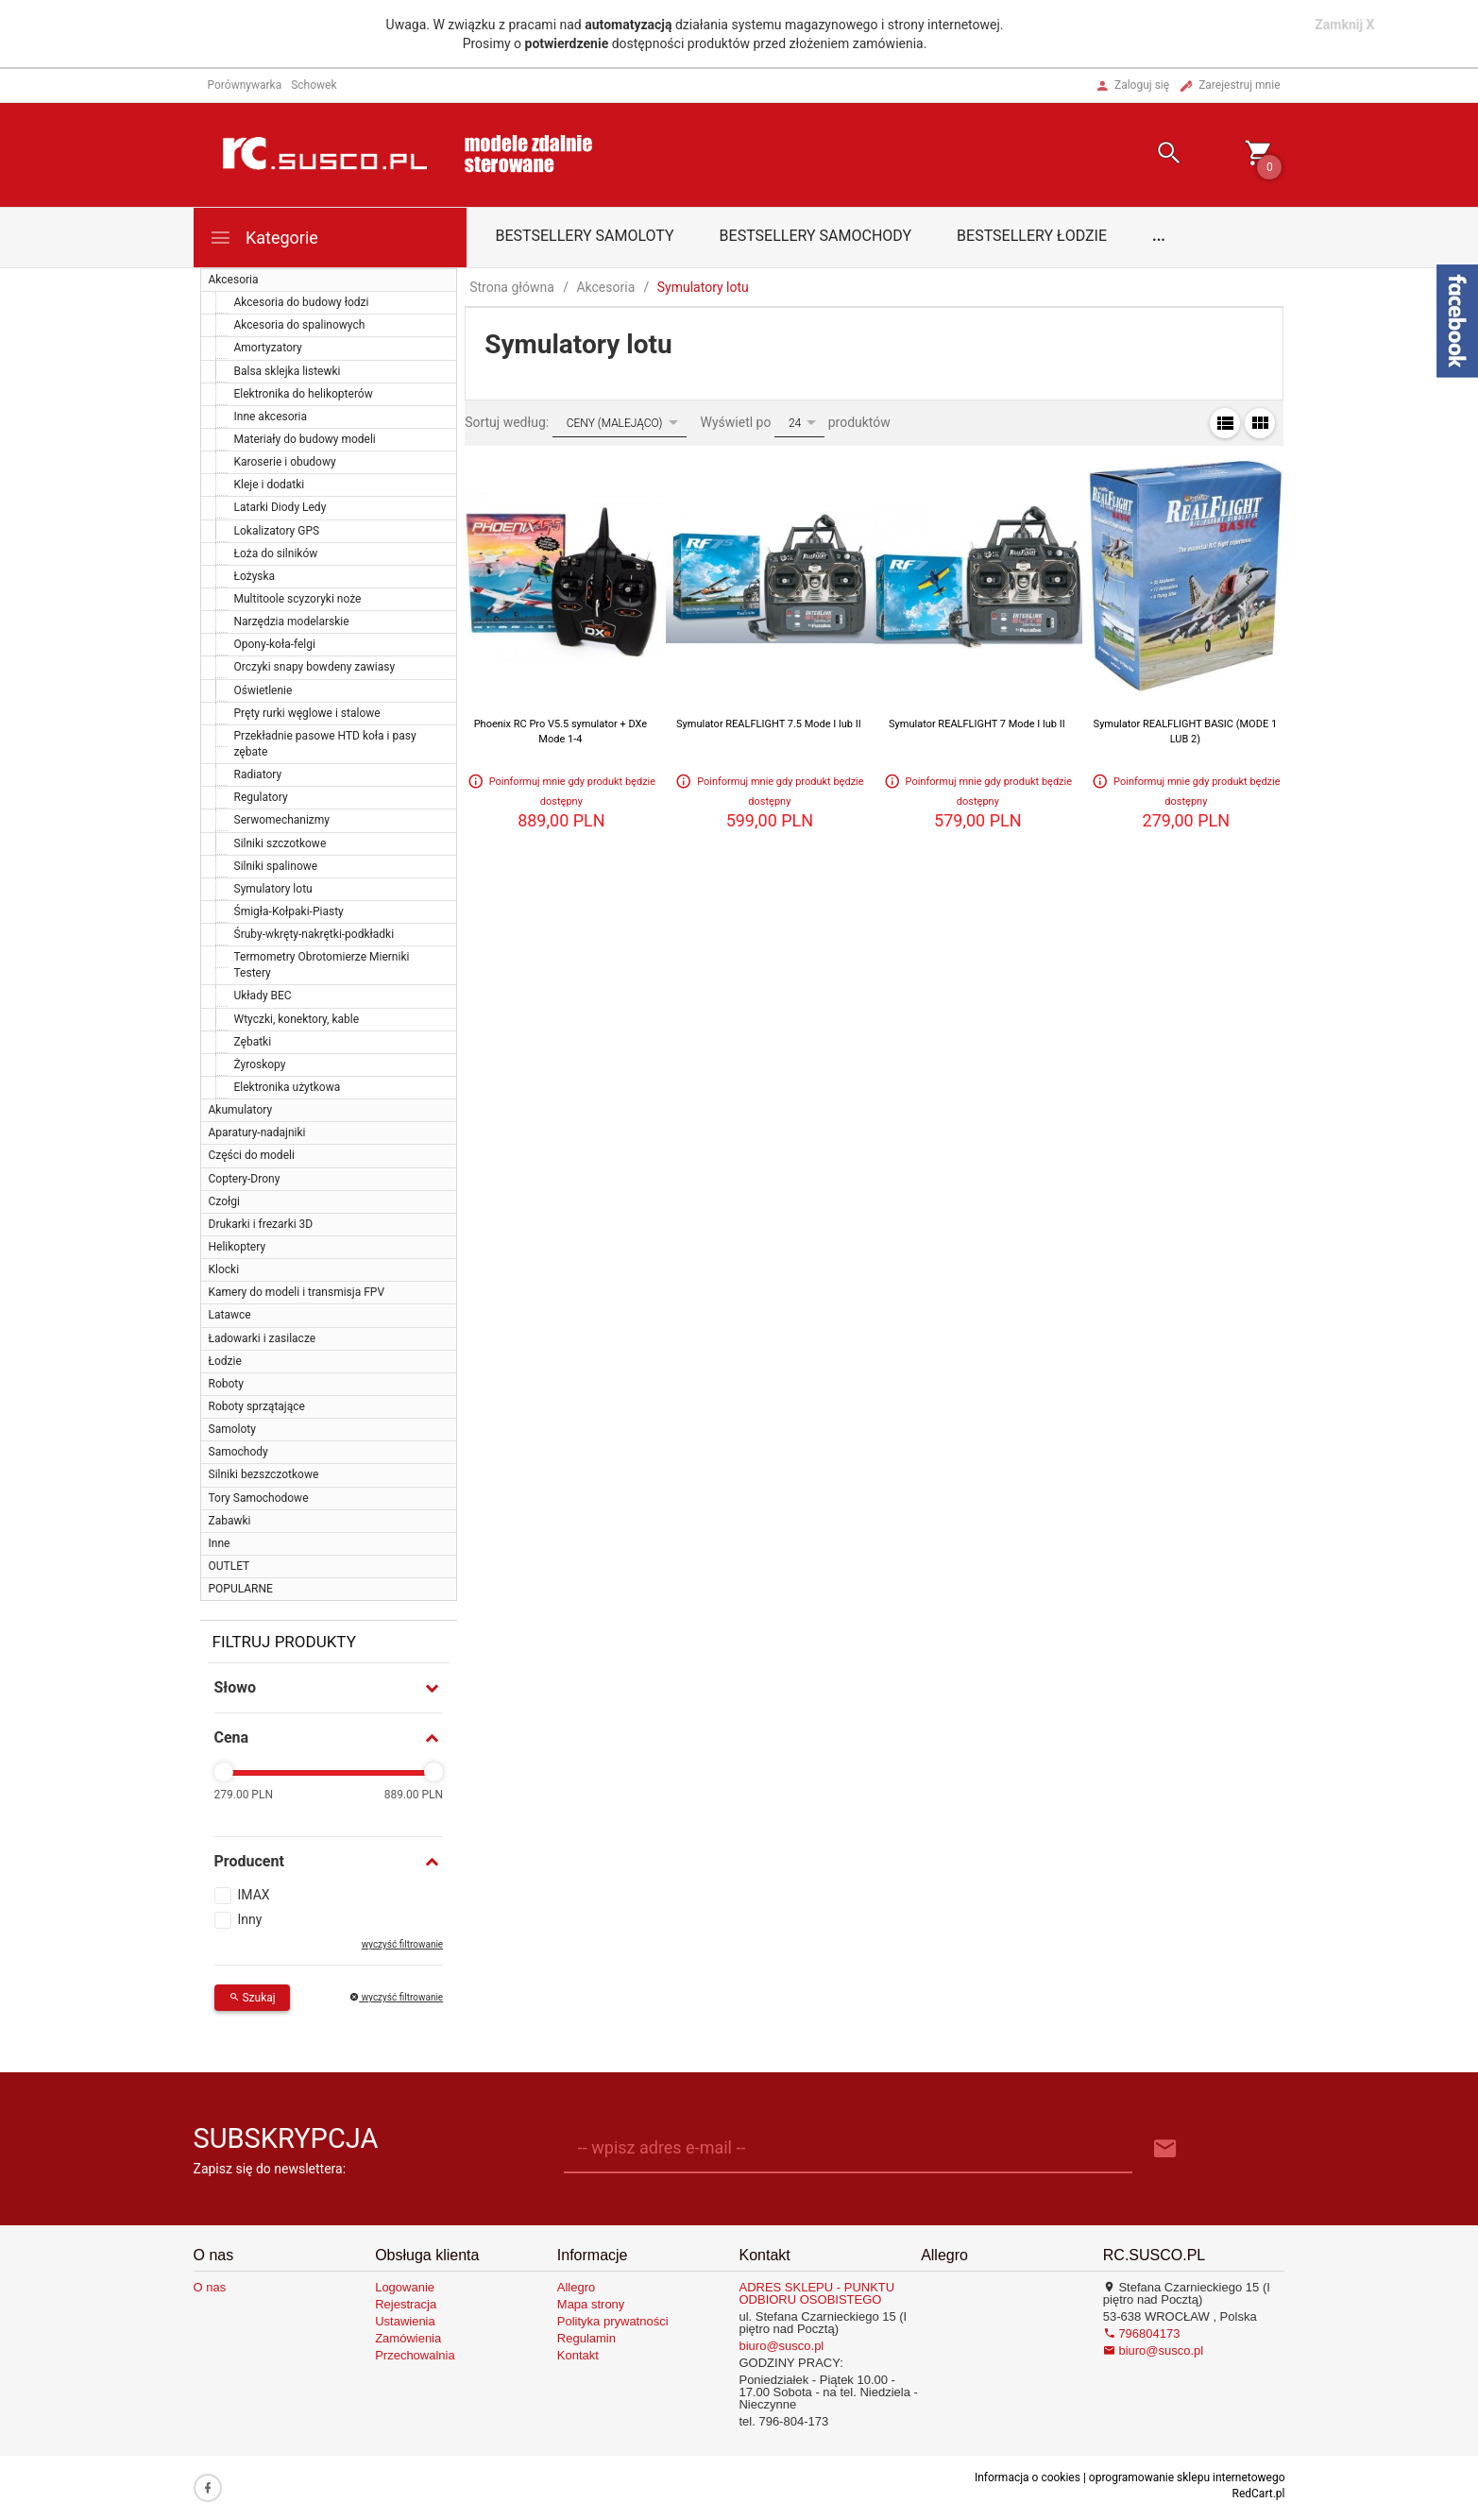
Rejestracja (405, 2304)
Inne (219, 1543)
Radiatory (258, 774)
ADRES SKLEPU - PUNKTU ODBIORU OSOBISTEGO (816, 2293)
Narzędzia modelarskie (291, 621)
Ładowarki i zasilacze (262, 1338)
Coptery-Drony (244, 1178)
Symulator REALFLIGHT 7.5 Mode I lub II (768, 724)
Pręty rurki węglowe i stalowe (307, 713)
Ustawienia (405, 2321)
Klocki (224, 1269)
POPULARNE (241, 1588)
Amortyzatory (268, 347)
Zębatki (253, 1041)
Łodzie (225, 1361)
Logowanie (404, 2287)
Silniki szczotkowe (280, 843)
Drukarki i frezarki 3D (261, 1224)
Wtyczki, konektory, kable (297, 1019)
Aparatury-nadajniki (257, 1132)
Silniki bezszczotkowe (264, 1474)
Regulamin (586, 2338)
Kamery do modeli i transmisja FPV (297, 1292)
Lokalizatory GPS (277, 530)
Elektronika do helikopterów (303, 393)
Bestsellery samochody (816, 236)
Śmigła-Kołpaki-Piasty (289, 911)
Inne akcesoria (271, 416)
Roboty (226, 1383)
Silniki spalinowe (276, 866)
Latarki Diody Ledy (280, 507)
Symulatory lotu (273, 888)
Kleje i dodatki (269, 484)
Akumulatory (241, 1109)
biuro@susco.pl (781, 2346)
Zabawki (230, 1520)
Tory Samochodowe (259, 1498)
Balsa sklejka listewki (287, 371)
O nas (210, 2287)
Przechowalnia (415, 2355)
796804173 (1142, 2333)
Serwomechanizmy (282, 819)
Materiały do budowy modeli (305, 439)
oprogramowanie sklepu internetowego (1187, 2477)
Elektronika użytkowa (287, 1087)
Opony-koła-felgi (274, 644)
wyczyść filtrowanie (402, 1944)
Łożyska (255, 576)
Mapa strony (591, 2304)
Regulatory (261, 797)
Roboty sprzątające (257, 1406)
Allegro (576, 2287)
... (1158, 236)
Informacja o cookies (1027, 2477)
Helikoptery (237, 1246)
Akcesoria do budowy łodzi (301, 302)
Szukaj (252, 1997)
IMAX (254, 1894)
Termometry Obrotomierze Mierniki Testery (322, 964)
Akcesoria (234, 279)
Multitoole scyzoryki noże (298, 598)
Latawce (230, 1314)
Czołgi (224, 1201)
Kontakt (578, 2355)
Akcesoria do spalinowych (299, 325)
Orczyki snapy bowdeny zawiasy (315, 666)
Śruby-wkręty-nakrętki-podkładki (314, 934)
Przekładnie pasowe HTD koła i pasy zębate (325, 743)
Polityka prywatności (613, 2321)
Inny (250, 1919)
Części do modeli (252, 1155)
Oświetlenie (263, 690)
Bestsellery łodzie (1032, 236)
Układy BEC (263, 995)
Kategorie (263, 237)
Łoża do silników (276, 553)
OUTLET (229, 1566)
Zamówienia (408, 2338)
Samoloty (232, 1429)
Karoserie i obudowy (285, 461)
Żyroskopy (260, 1064)
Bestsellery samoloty (585, 236)
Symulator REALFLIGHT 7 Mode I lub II (977, 724)
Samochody (238, 1451)
